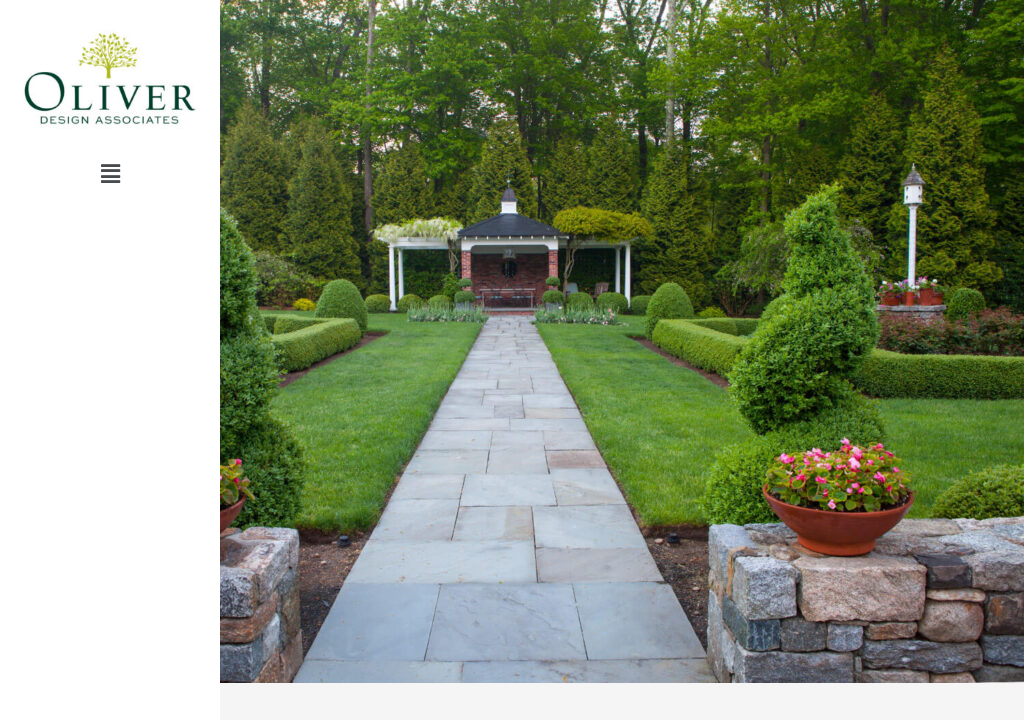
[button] (110, 174)
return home (110, 287)
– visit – (110, 239)
